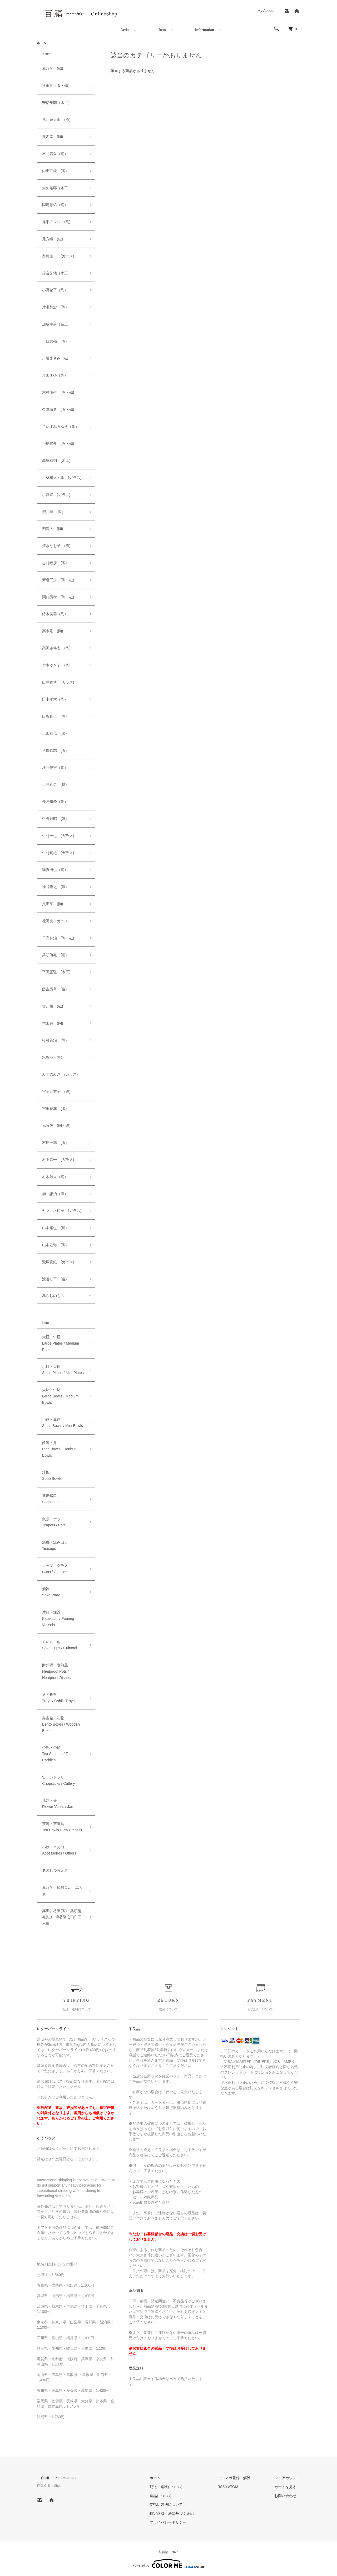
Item (162, 30)
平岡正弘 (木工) (56, 972)
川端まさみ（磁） (57, 358)
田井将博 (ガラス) (58, 682)
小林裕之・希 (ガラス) (61, 477)
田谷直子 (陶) (54, 716)
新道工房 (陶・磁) (58, 580)
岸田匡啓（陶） (55, 375)
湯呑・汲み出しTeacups (55, 1545)
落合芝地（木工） (57, 273)
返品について (161, 2496)
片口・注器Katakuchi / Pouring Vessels (58, 1618)
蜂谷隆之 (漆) (54, 887)
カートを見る (285, 2487)
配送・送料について (166, 2487)
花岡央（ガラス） (57, 921)
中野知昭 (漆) (54, 818)
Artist (125, 30)
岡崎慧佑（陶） (55, 205)
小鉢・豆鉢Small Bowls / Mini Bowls (62, 1422)
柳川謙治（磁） (55, 1194)
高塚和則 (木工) (56, 460)
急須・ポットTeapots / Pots (54, 1522)
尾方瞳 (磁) (52, 239)
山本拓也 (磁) (54, 1228)
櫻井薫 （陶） (53, 512)
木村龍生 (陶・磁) (58, 392)
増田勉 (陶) (52, 1023)
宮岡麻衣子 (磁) (56, 1091)
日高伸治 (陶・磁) (58, 938)
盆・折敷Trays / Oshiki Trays (58, 1697)
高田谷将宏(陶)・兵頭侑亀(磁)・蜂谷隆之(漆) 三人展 (61, 1917)
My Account (266, 10)
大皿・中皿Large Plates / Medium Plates (60, 1343)
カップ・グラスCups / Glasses (55, 1568)
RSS (221, 2487)
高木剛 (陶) (52, 631)
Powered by (168, 2563)
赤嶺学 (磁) (52, 68)
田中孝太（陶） (55, 699)
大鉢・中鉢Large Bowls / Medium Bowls (60, 1396)
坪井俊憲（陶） (55, 767)
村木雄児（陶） (55, 1177)
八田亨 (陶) (52, 904)
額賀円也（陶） (55, 870)
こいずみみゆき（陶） (60, 426)
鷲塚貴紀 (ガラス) (58, 1262)
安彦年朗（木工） (57, 103)
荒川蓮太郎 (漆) (56, 119)
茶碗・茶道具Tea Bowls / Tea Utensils (62, 1827)
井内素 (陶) (52, 136)
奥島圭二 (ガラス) (58, 256)
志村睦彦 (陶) (54, 563)
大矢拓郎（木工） (57, 188)
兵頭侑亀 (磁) (54, 955)
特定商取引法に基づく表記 (172, 2513)
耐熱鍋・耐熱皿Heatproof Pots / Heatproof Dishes (56, 1671)
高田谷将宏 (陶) (56, 648)
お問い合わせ (285, 2496)
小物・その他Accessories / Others (59, 1850)
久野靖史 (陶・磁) (58, 409)
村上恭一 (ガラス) (58, 1159)
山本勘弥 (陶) (54, 1245)
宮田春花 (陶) (54, 1108)
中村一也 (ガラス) (58, 836)
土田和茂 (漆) (54, 733)
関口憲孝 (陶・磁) (58, 597)
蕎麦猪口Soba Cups (51, 1499)
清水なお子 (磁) (56, 546)
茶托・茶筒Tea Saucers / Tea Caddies (57, 1753)
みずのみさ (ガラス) (60, 1074)
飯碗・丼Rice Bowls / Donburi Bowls (59, 1449)
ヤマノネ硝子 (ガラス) (61, 1211)
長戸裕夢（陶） (55, 801)
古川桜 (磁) (52, 1006)
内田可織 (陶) (54, 171)
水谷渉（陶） (53, 1057)
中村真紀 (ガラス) (58, 853)
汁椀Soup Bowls (52, 1475)
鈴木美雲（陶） (55, 614)
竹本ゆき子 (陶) (56, 665)
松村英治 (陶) (54, 1040)
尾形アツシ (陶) (56, 222)
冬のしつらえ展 (55, 1870)
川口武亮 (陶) (54, 341)
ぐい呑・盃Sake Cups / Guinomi (59, 1645)
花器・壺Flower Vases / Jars (58, 1803)
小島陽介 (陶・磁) (58, 443)
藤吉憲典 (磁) (54, 989)
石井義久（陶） (55, 154)
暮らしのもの (53, 1296)
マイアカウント (287, 2478)
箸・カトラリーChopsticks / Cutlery (58, 1780)
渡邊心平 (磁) (54, 1279)
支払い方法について (166, 2504)
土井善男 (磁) (54, 784)
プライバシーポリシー (168, 2522)
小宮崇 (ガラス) (56, 495)
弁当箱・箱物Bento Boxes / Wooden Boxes (61, 1724)
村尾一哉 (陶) (54, 1142)
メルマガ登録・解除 (234, 2478)
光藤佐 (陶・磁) (56, 1125)
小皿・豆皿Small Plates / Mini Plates (63, 1370)
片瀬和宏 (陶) (54, 307)
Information (204, 30)
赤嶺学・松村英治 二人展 (62, 1890)
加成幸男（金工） (57, 324)
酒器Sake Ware (51, 1592)
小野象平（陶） (55, 290)
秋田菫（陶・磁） (57, 85)
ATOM (233, 2487)
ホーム (41, 43)
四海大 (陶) (52, 529)
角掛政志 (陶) (54, 750)
